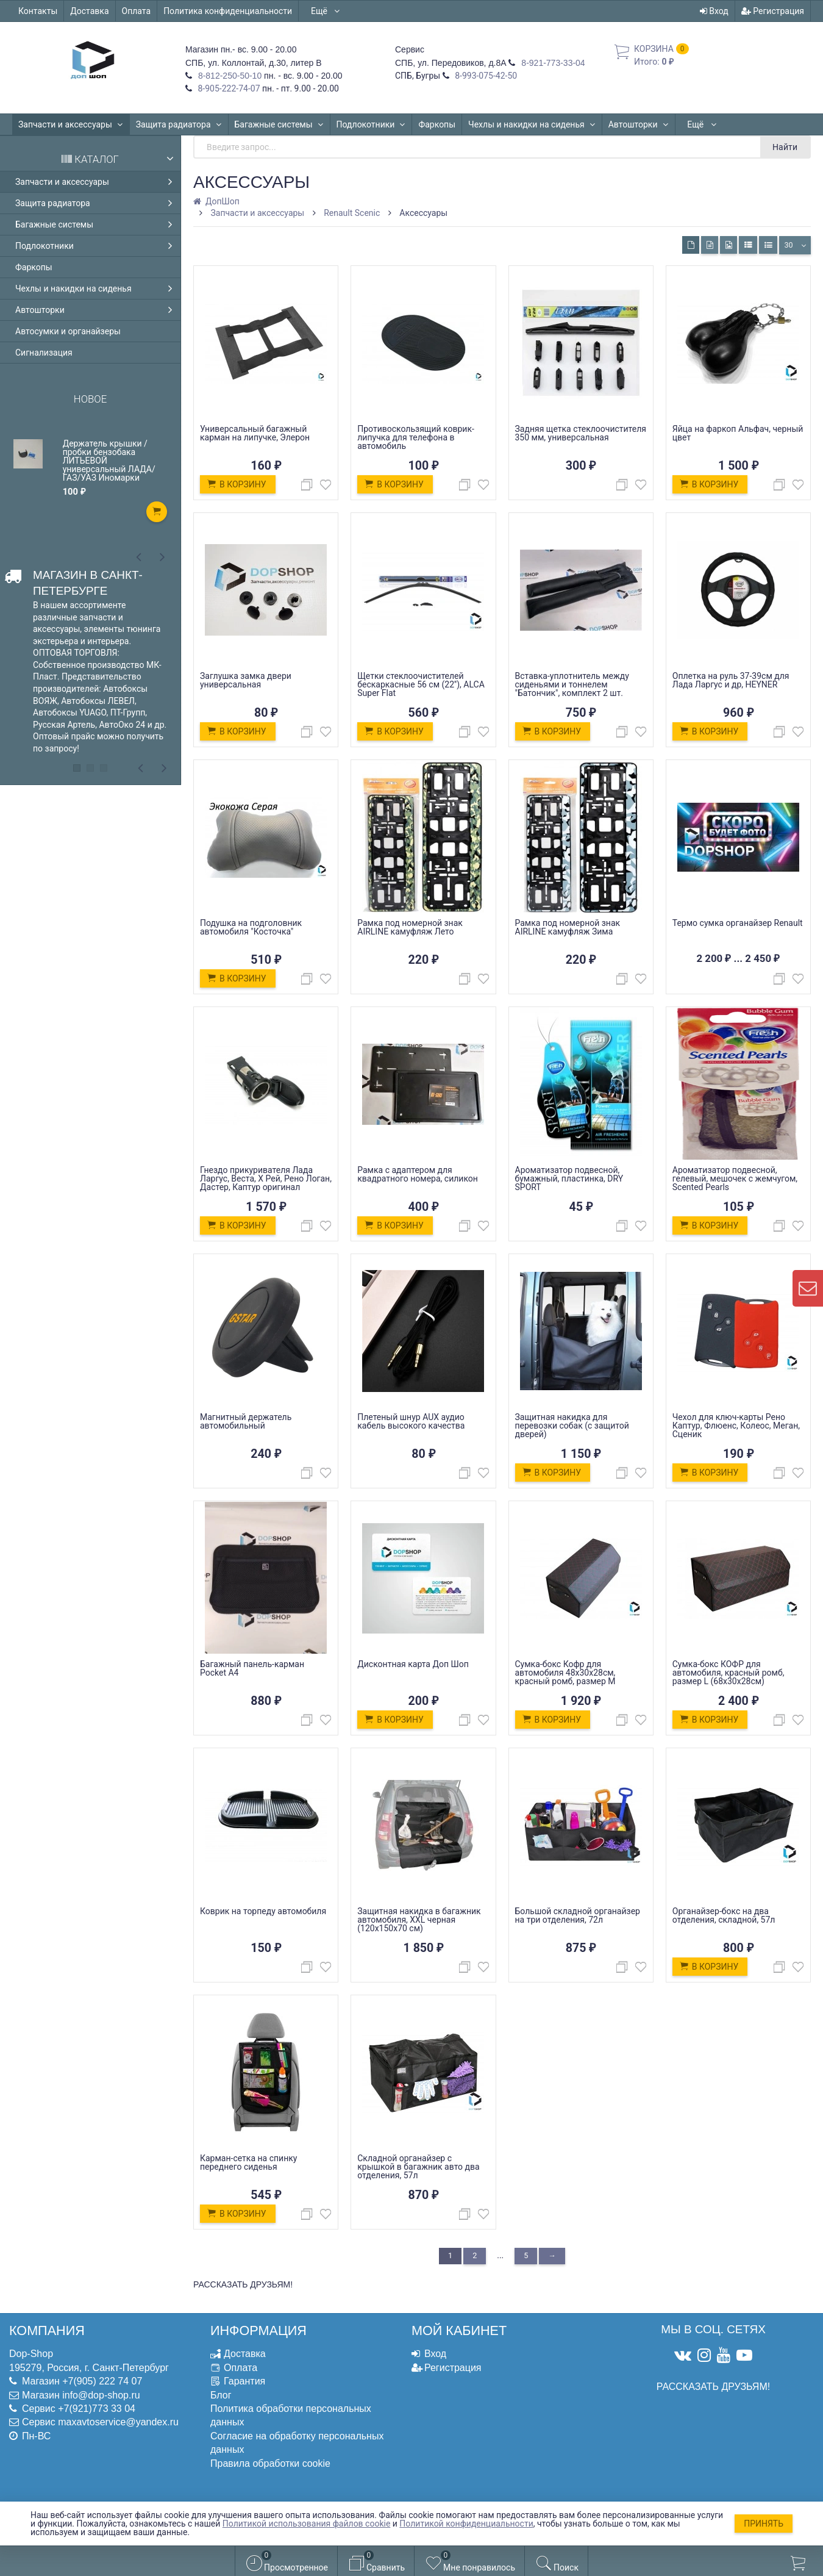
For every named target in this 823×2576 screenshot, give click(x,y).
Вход (714, 11)
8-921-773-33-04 (552, 63)
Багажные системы (279, 124)
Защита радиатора (179, 124)
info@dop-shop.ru (101, 2395)
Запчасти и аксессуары (70, 124)
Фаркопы (436, 124)
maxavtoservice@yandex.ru (118, 2422)
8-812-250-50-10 (229, 76)
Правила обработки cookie (270, 2463)
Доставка (89, 11)
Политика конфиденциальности (227, 11)
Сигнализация (44, 352)
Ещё (326, 11)
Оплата (136, 11)
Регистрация (772, 11)
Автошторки (638, 124)
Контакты (37, 11)
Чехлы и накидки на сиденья (532, 124)
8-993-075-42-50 (485, 76)
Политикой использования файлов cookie (307, 2523)
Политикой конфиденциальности (466, 2523)
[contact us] (808, 1288)
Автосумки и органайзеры (68, 331)
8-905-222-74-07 (228, 88)
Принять (763, 2523)
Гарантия (244, 2381)
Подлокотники (371, 124)
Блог (221, 2395)
